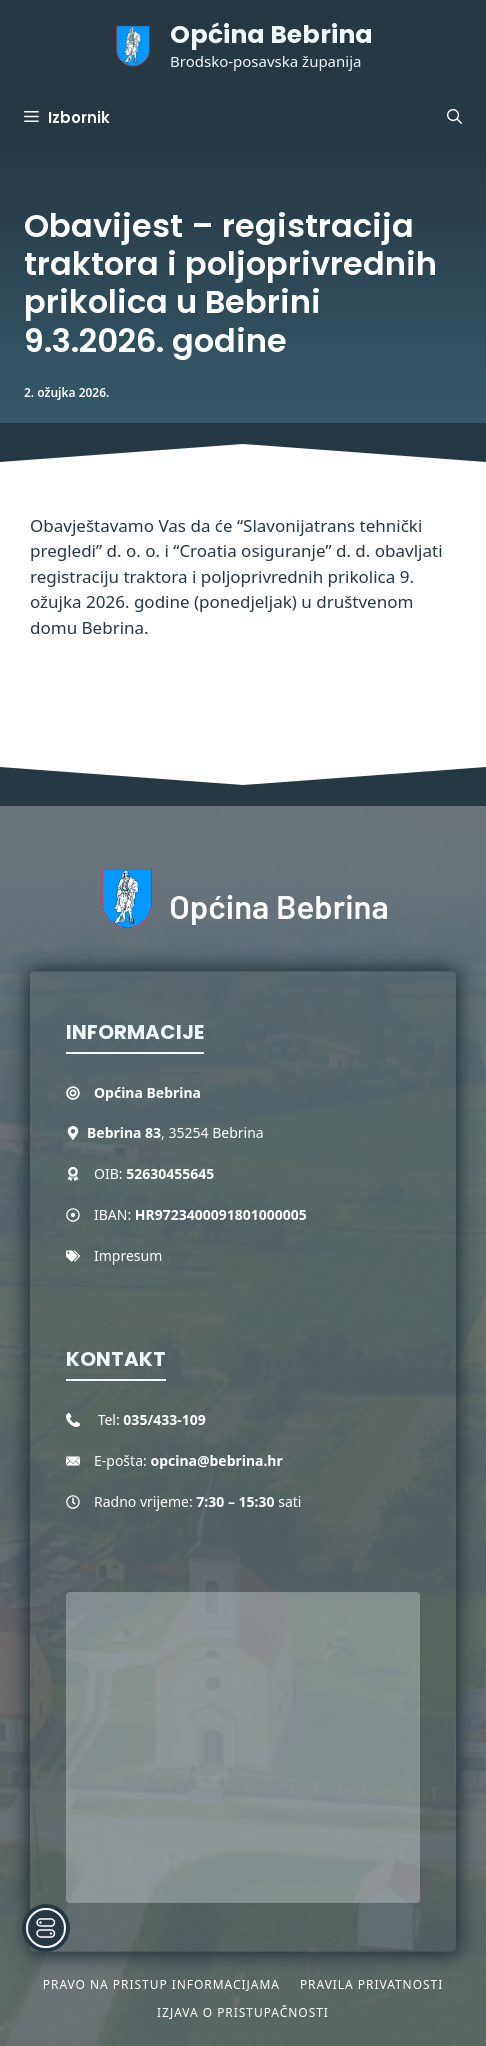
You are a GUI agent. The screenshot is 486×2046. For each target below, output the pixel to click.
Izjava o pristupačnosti (243, 2012)
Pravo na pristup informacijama (161, 1984)
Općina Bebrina (271, 34)
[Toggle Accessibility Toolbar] (46, 1928)
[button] (454, 118)
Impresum (128, 1255)
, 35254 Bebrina (175, 1132)
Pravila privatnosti (371, 1984)
